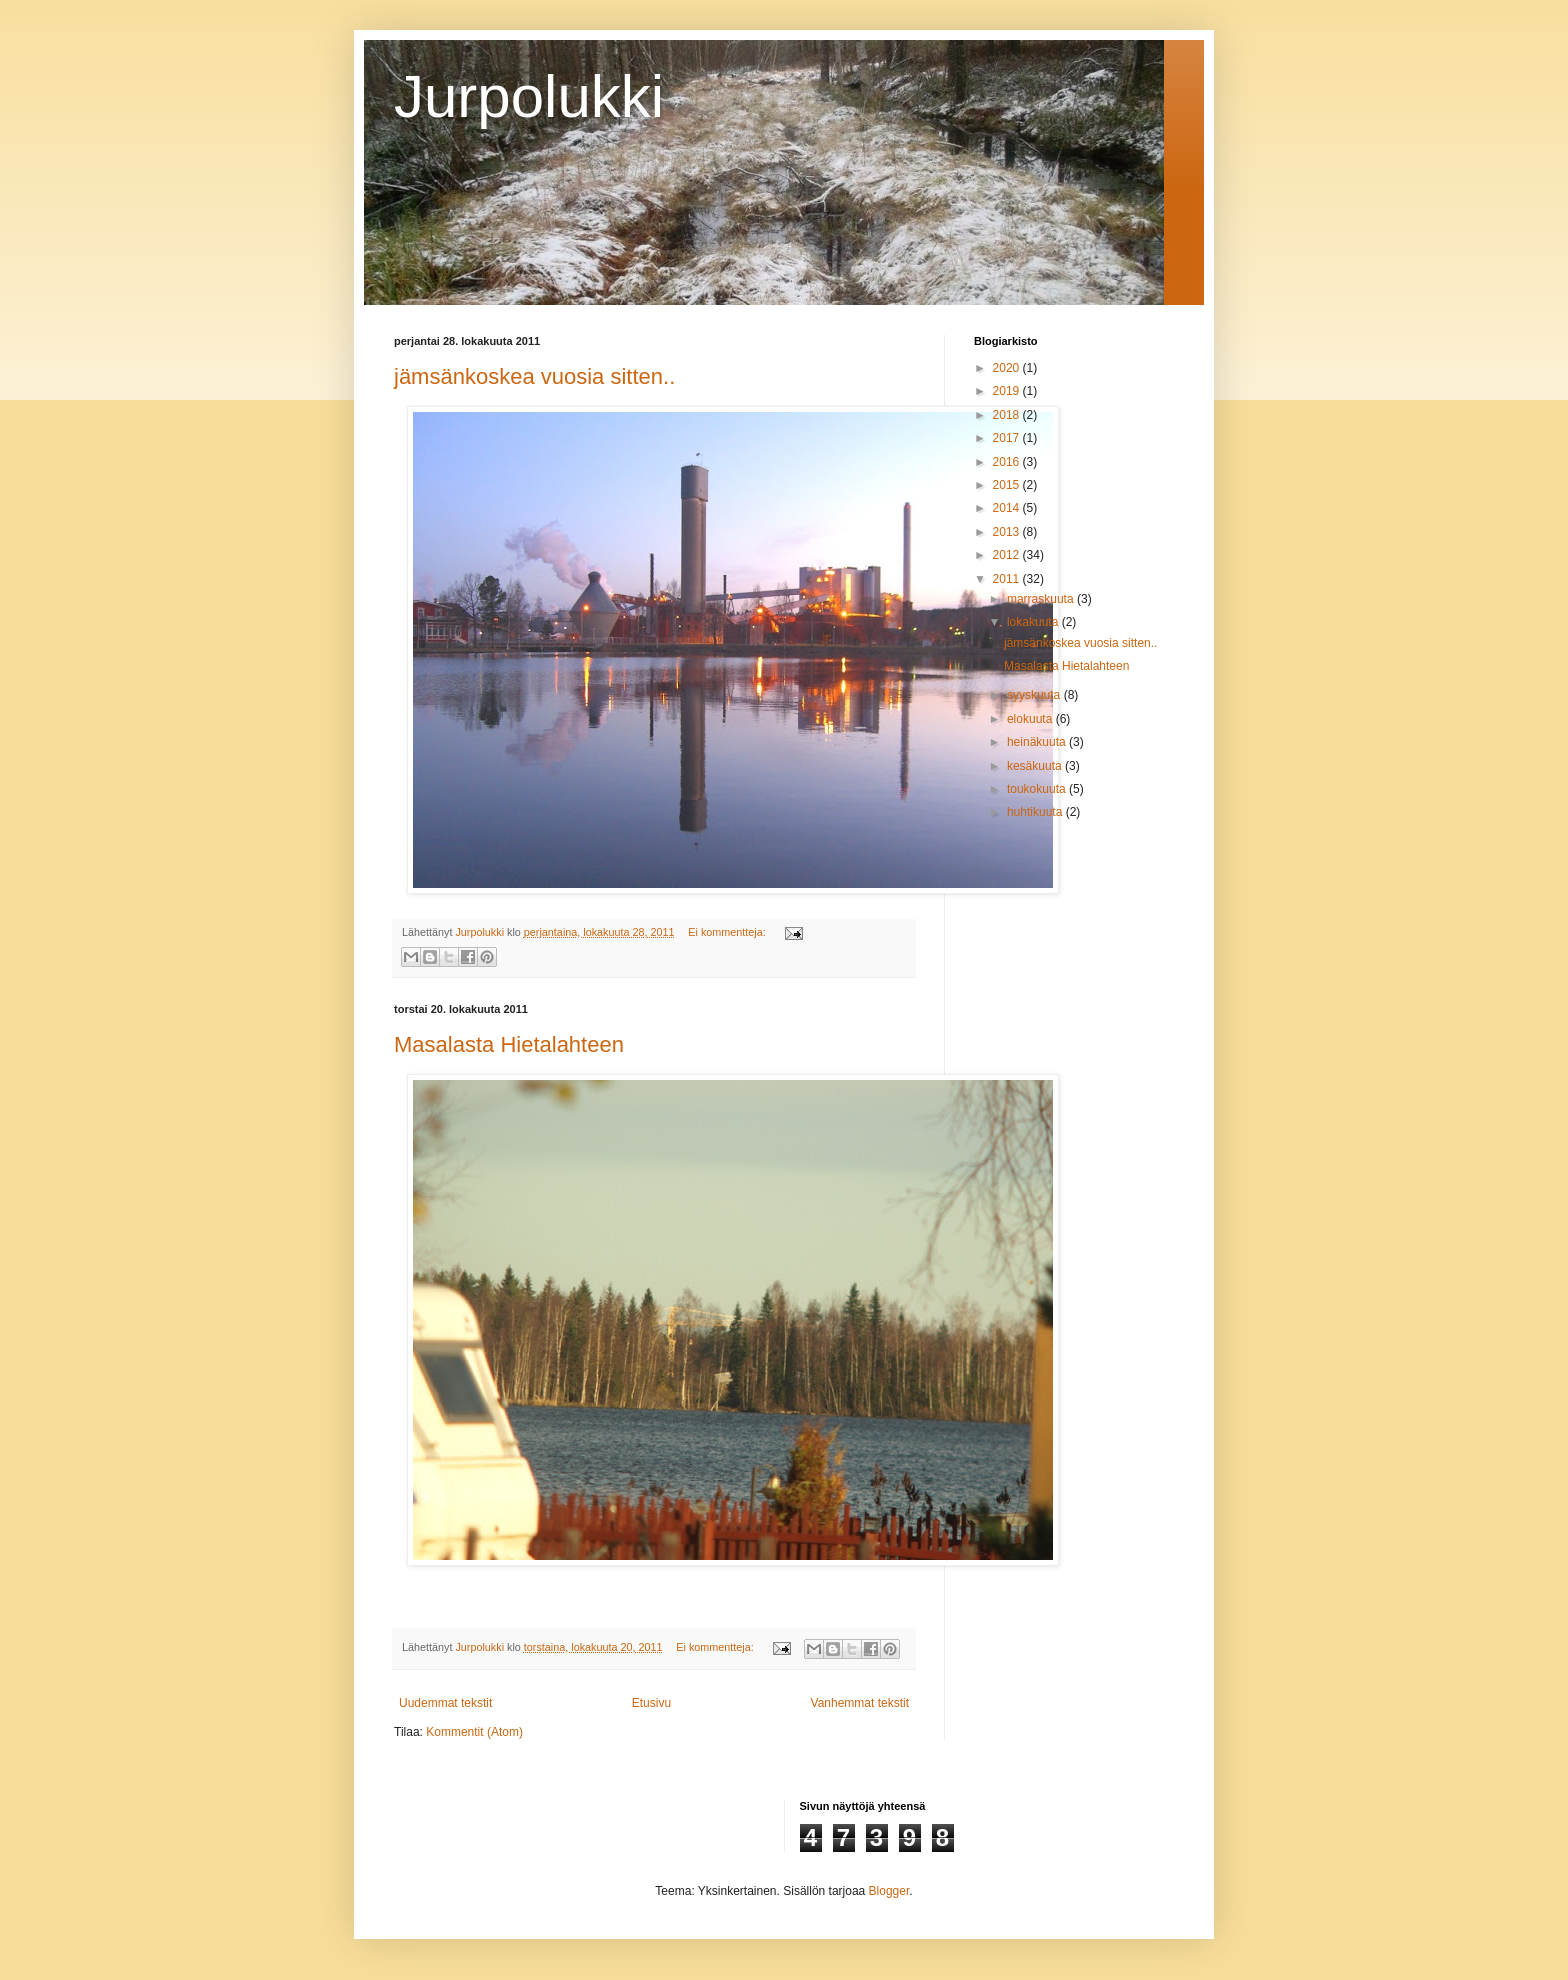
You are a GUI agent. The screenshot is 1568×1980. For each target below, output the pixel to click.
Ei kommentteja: (728, 932)
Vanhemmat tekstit (860, 1703)
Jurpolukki (529, 96)
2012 (1008, 555)
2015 (1008, 485)
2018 (1008, 415)
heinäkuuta (1038, 742)
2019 (1008, 391)
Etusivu (651, 1703)
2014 (1008, 508)
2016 (1008, 462)
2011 (1008, 579)
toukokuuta (1038, 789)
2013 (1008, 532)
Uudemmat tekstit (445, 1703)
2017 (1008, 438)
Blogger (889, 1891)
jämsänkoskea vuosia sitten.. (534, 376)
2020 (1008, 368)
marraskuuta (1042, 599)
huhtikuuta (1036, 812)
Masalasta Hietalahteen (509, 1044)
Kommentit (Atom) (474, 1732)
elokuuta (1031, 719)
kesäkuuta (1036, 766)
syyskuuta (1035, 695)
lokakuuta (1034, 622)
